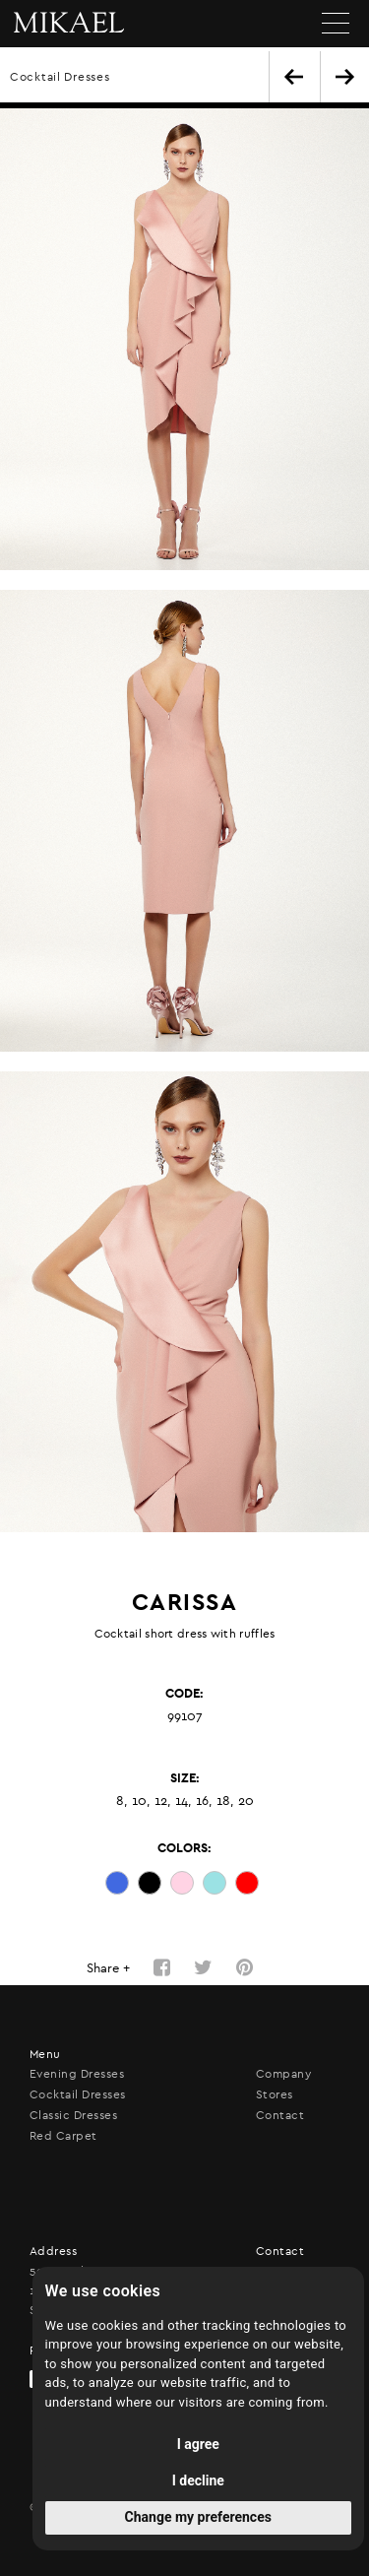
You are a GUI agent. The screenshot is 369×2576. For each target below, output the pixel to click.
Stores (274, 2094)
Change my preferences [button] (198, 2517)
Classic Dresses (73, 2115)
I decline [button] (198, 2480)
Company (283, 2074)
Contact (280, 2115)
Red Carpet (63, 2136)
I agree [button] (198, 2444)
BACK (294, 76)
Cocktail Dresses (60, 77)
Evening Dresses (77, 2074)
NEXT (345, 76)
